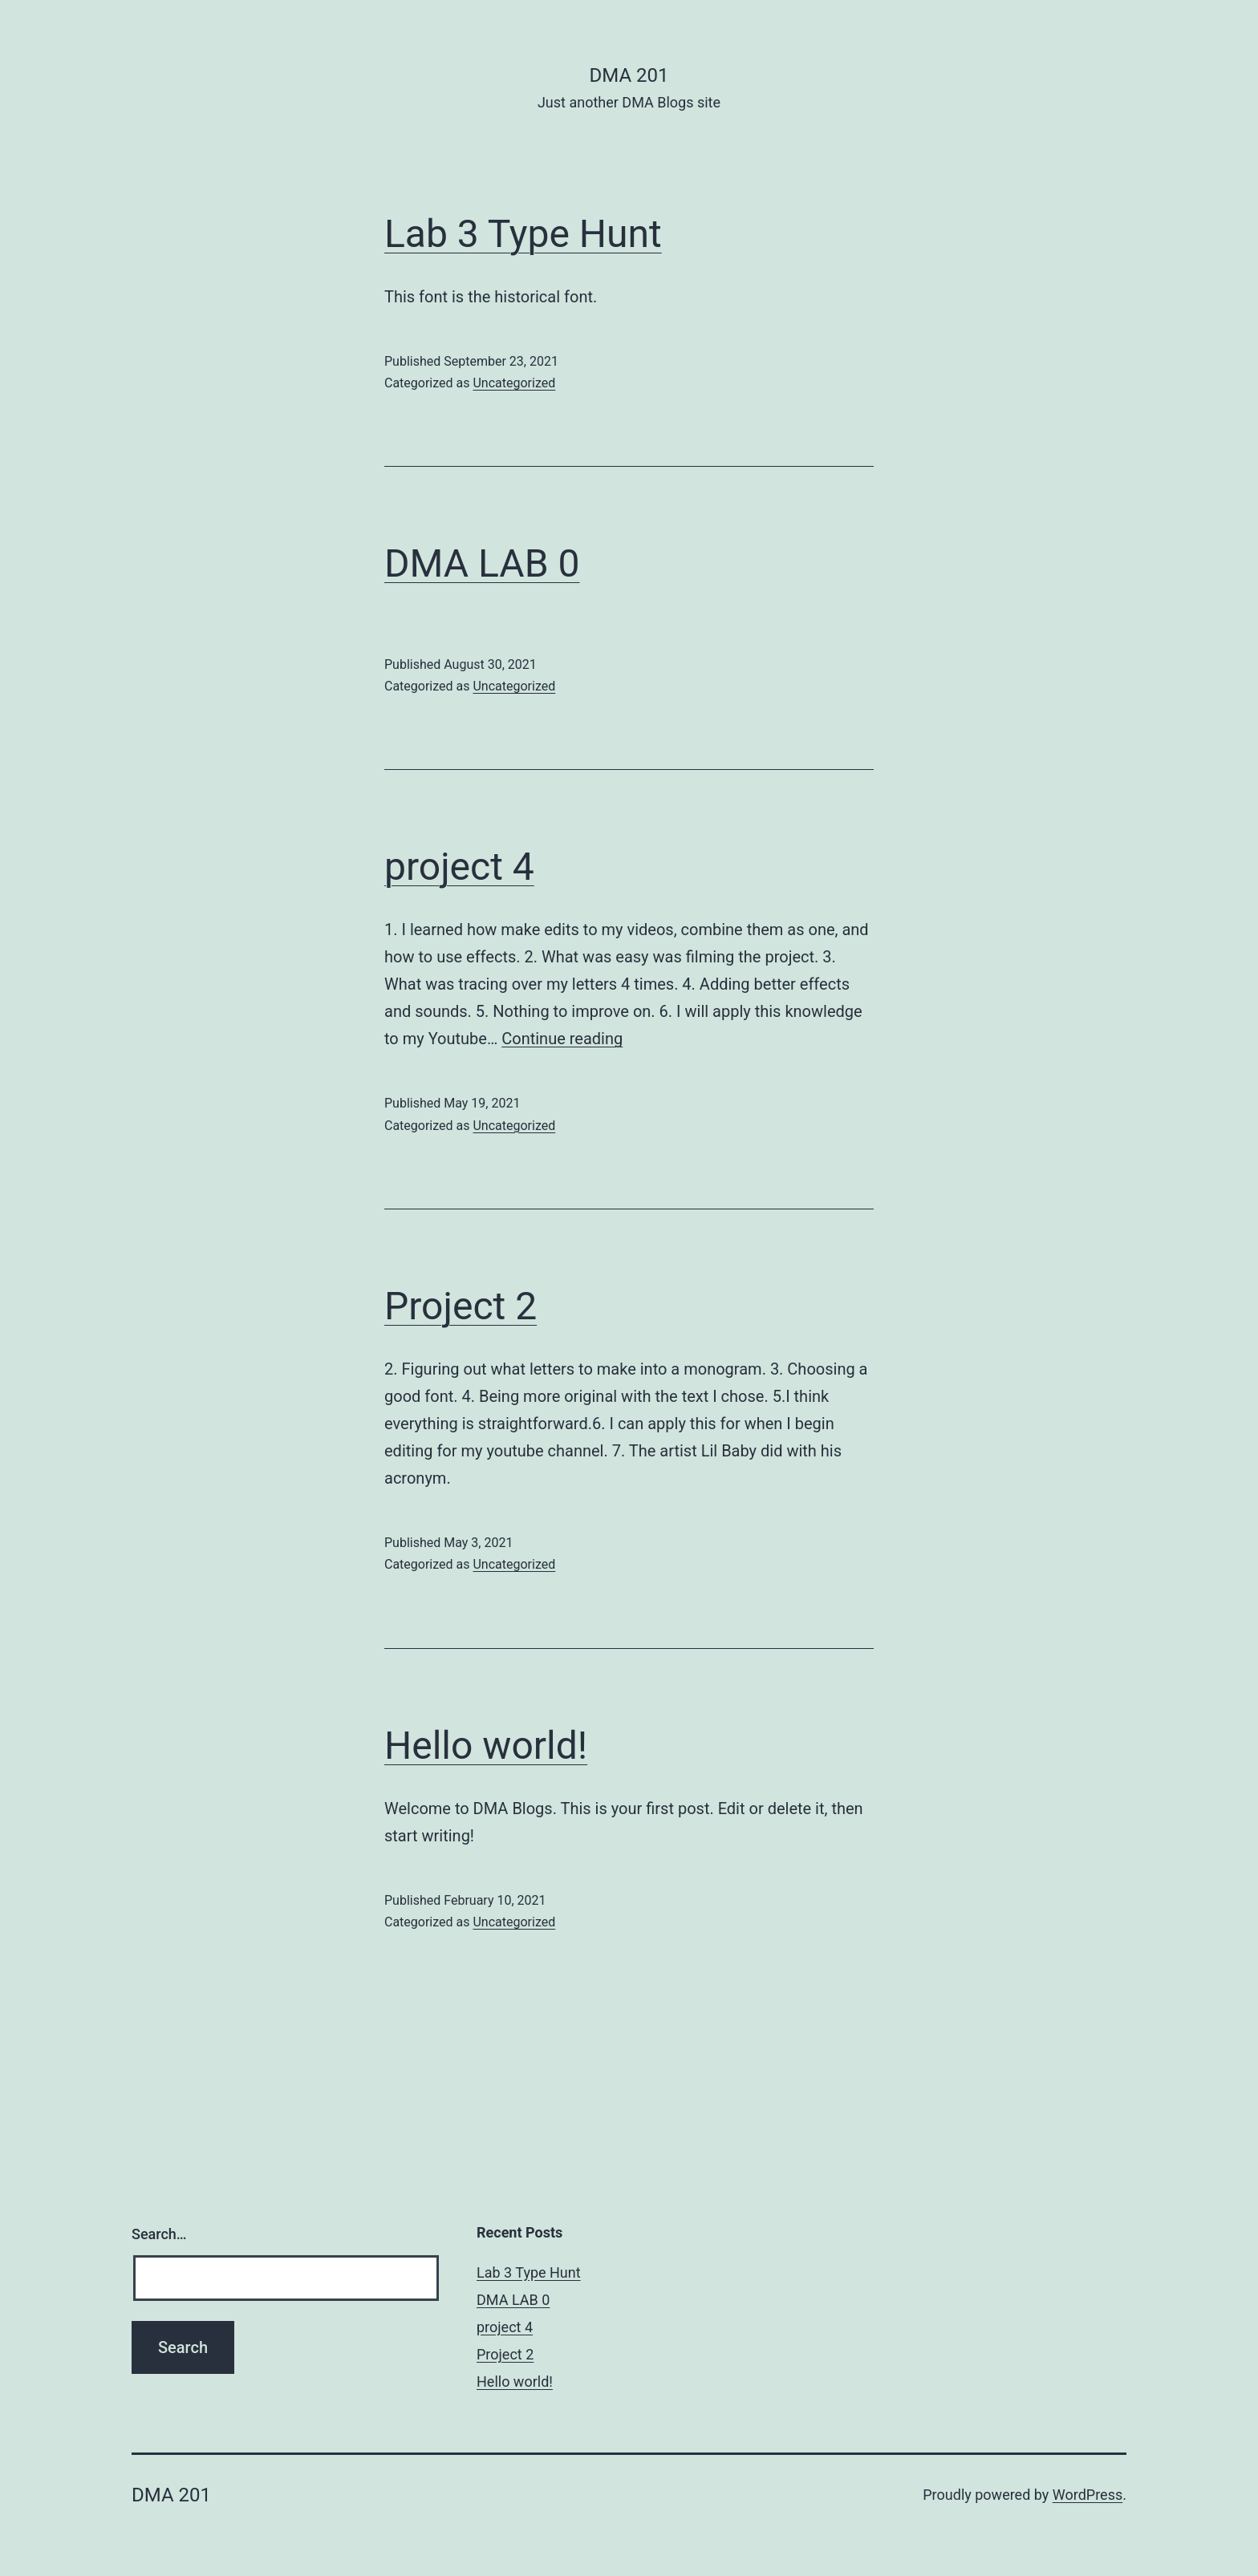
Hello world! (485, 1745)
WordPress (1087, 2494)
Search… (159, 2234)
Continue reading (562, 1038)
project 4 (459, 866)
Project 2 (460, 1306)
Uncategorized (514, 383)
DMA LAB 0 (481, 563)
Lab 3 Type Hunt (523, 234)
